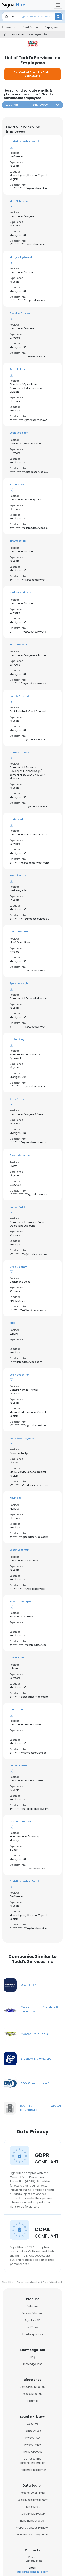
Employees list (38, 34)
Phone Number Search (32, 2528)
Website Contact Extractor (32, 2535)
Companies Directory (32, 2394)
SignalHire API (32, 2327)
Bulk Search (33, 2514)
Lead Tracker (32, 2334)
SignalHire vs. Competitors (32, 2542)
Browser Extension (32, 2320)
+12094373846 (32, 2568)
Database (32, 2313)
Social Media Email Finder (33, 2507)
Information (9, 27)
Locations (18, 34)
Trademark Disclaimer (32, 2477)
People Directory (32, 2401)
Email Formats (31, 27)
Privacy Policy (32, 2452)
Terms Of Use (32, 2438)
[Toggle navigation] (58, 5)
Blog (32, 2364)
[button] (32, 149)
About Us (32, 2431)
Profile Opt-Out (32, 2459)
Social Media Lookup (32, 2521)
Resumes (32, 2408)
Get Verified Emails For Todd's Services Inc (33, 81)
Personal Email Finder (32, 2500)
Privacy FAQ (32, 2445)
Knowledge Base (32, 2371)
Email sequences (32, 2341)
